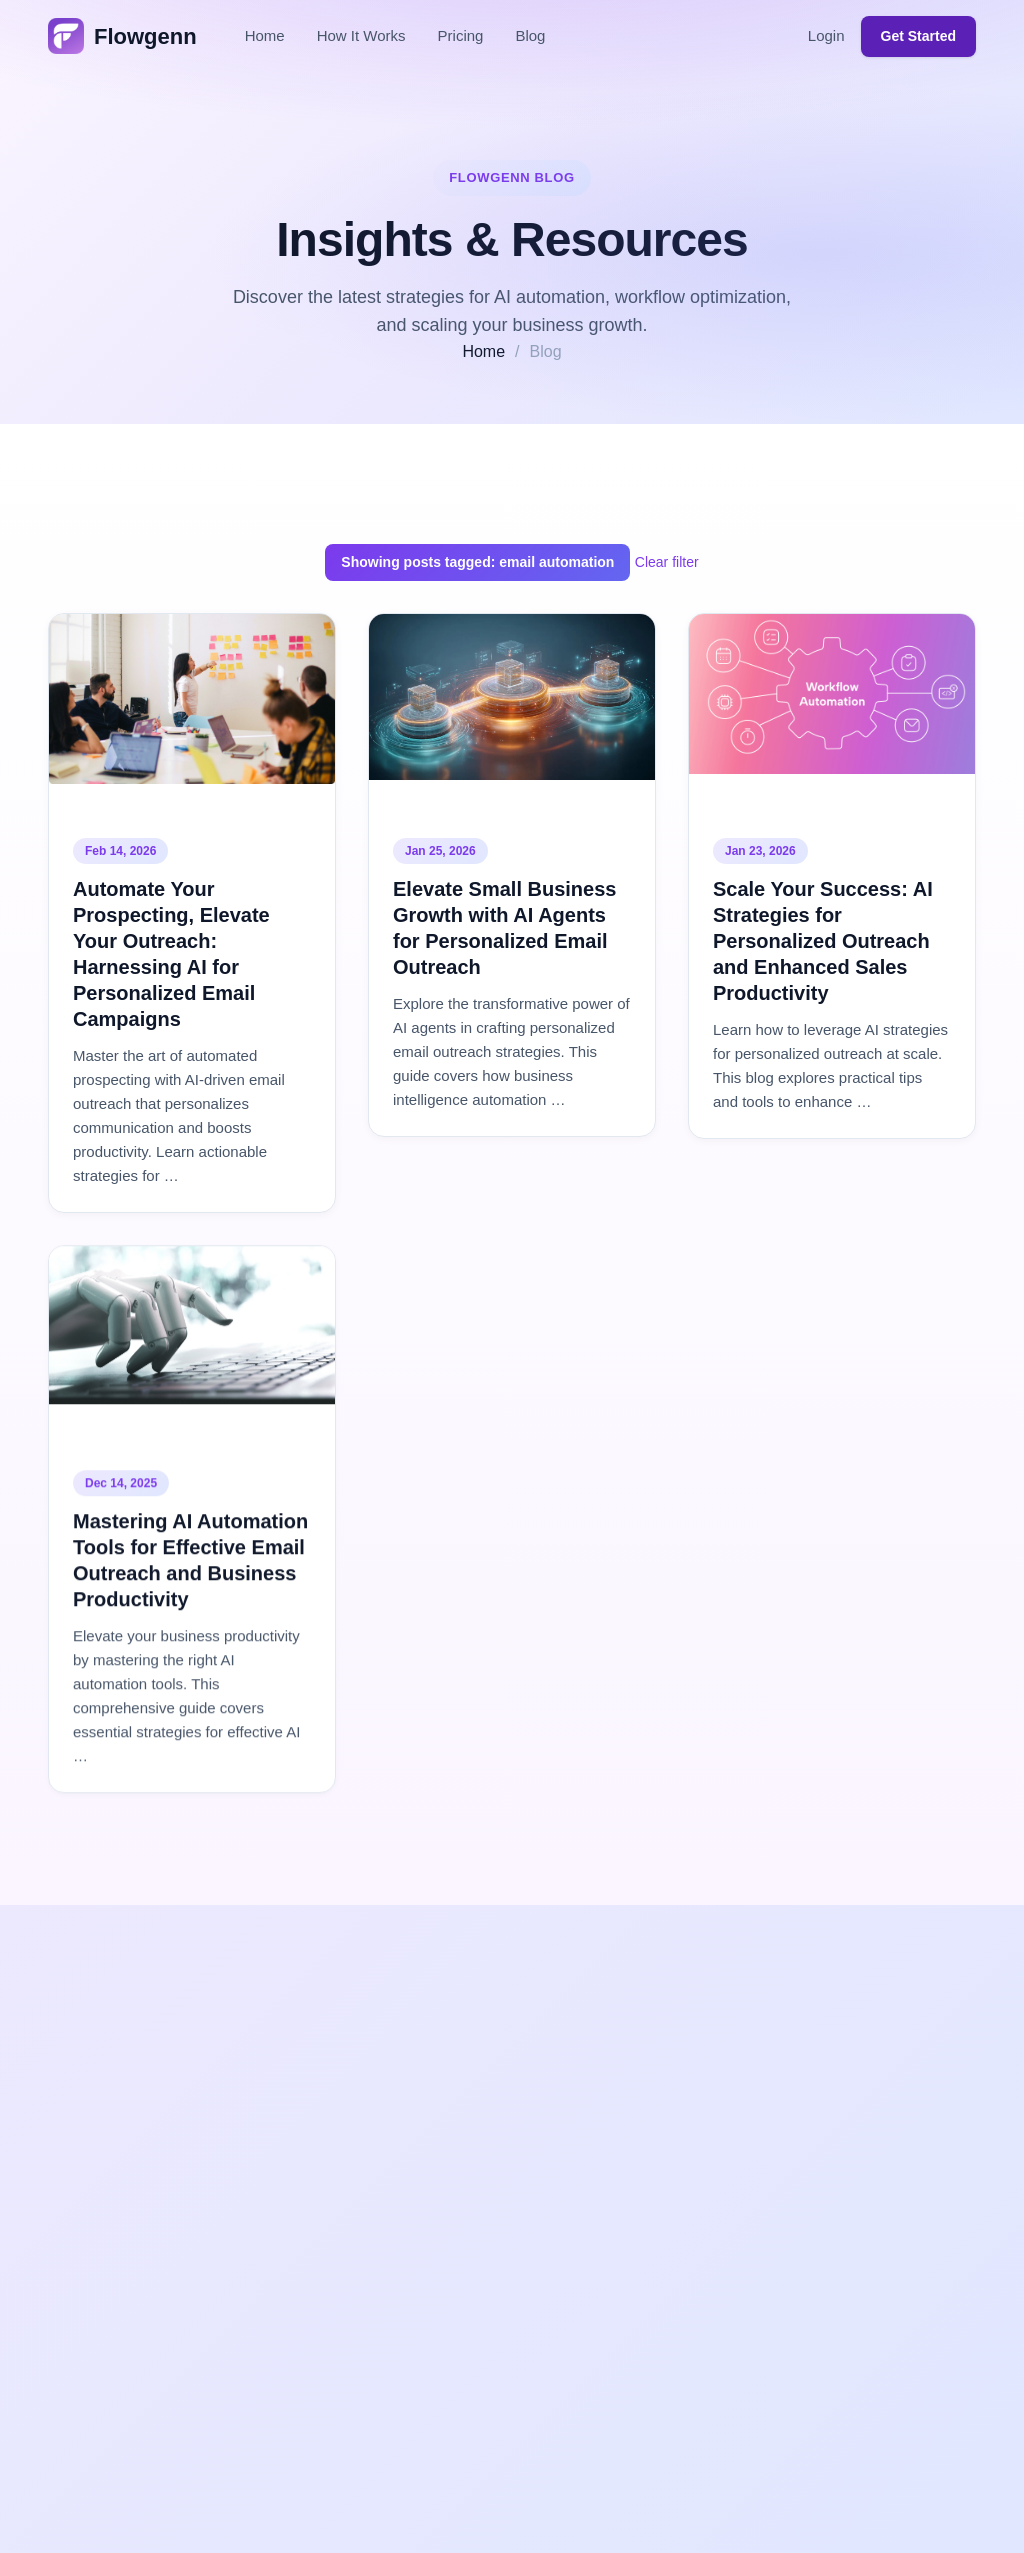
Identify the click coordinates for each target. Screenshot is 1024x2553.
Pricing (461, 35)
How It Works (361, 35)
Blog (530, 35)
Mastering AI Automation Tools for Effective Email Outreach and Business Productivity (190, 1562)
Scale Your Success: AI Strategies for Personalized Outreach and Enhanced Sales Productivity (823, 941)
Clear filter (667, 562)
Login (826, 35)
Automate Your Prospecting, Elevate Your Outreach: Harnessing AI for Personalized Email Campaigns (171, 954)
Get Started (918, 36)
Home (265, 35)
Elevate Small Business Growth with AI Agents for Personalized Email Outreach (504, 928)
